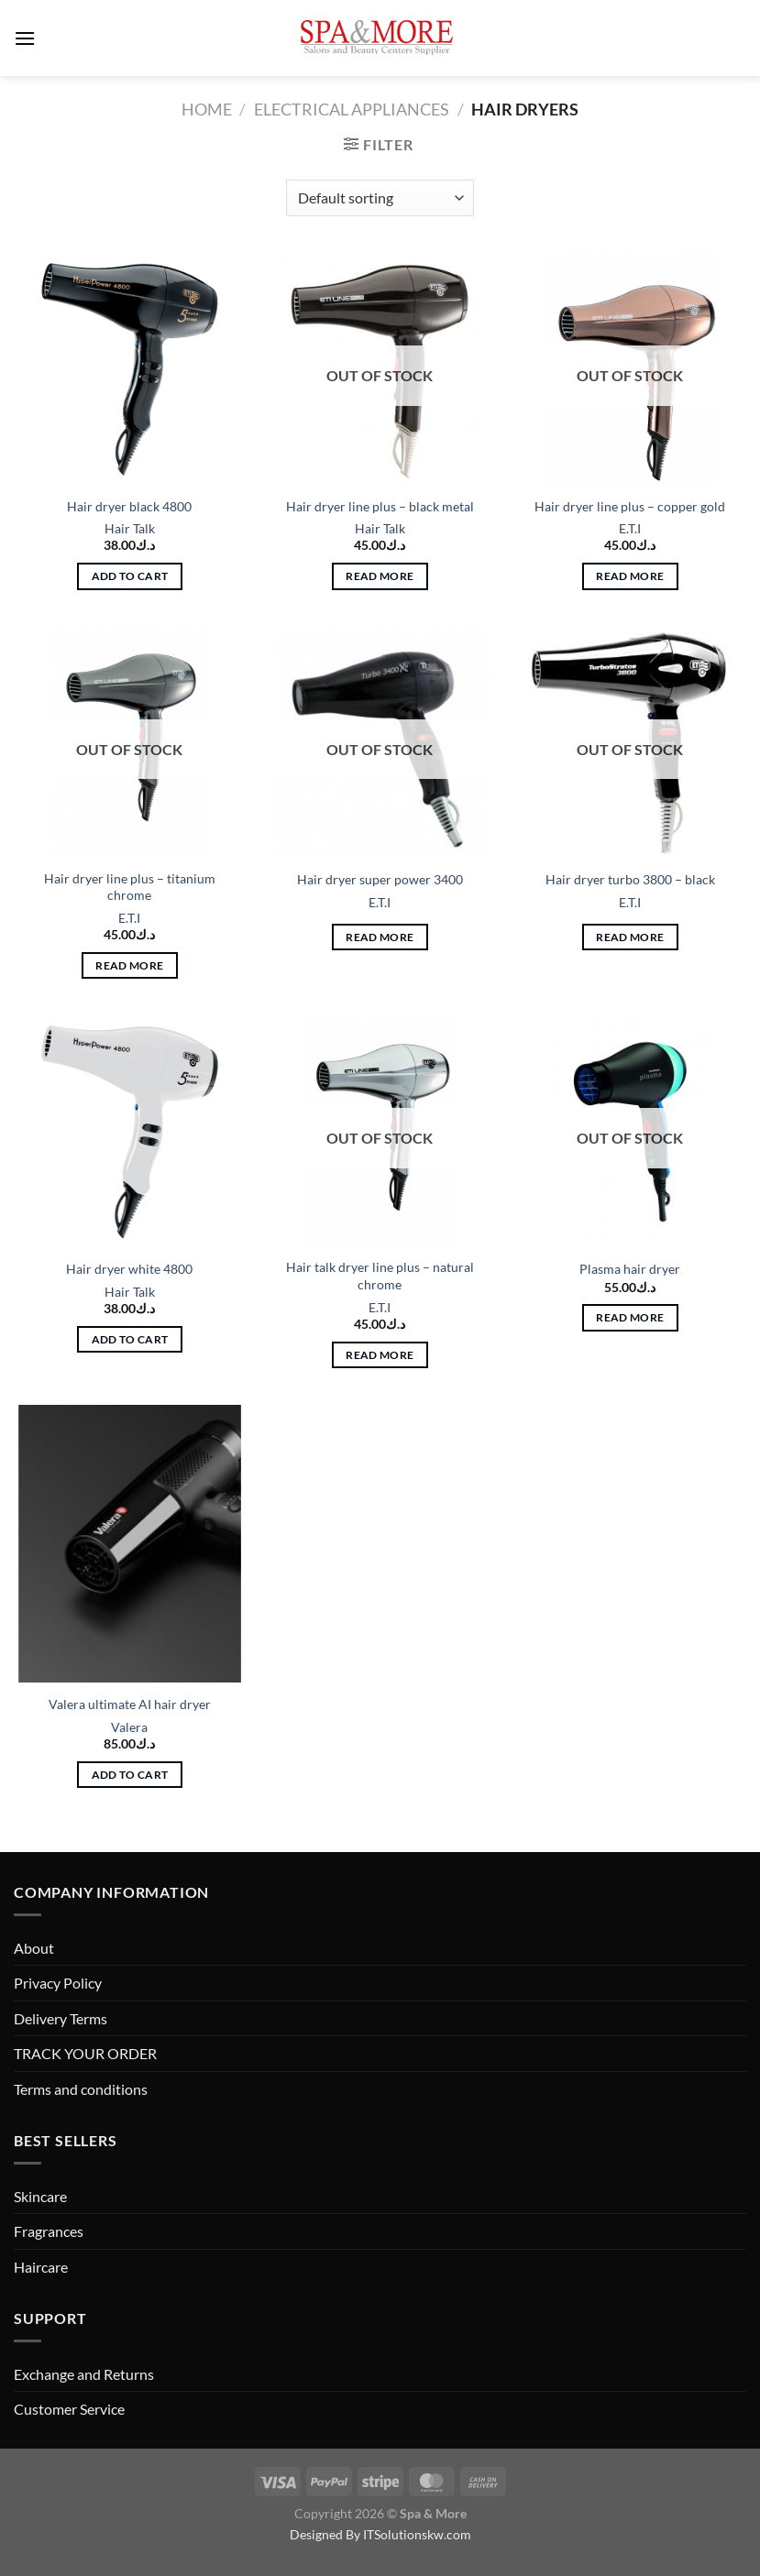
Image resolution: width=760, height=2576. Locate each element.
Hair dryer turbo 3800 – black (630, 879)
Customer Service (69, 2408)
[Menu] (25, 38)
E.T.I (630, 528)
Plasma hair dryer (629, 1269)
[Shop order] (380, 198)
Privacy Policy (58, 1982)
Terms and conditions (81, 2089)
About (34, 1948)
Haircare (41, 2266)
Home (207, 109)
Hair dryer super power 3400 (380, 879)
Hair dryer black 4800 (129, 506)
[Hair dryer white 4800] (130, 1131)
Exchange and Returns (84, 2374)
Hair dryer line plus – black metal (380, 506)
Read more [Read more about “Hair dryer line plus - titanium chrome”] (129, 965)
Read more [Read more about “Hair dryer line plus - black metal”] (379, 576)
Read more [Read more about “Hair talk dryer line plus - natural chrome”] (379, 1355)
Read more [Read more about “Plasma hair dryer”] (630, 1317)
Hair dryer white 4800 (129, 1269)
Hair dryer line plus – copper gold (629, 506)
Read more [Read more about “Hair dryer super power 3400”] (379, 937)
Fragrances (48, 2231)
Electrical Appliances (351, 109)
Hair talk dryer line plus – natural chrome (380, 1275)
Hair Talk (130, 528)
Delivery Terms (60, 2018)
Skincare (40, 2196)
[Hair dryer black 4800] (130, 369)
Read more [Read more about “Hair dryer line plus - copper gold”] (630, 576)
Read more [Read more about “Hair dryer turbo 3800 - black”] (630, 937)
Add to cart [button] (130, 576)
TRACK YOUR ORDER (85, 2053)
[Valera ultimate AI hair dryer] (130, 1544)
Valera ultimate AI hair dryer (130, 1704)
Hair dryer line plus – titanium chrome (129, 887)
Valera (129, 1727)
